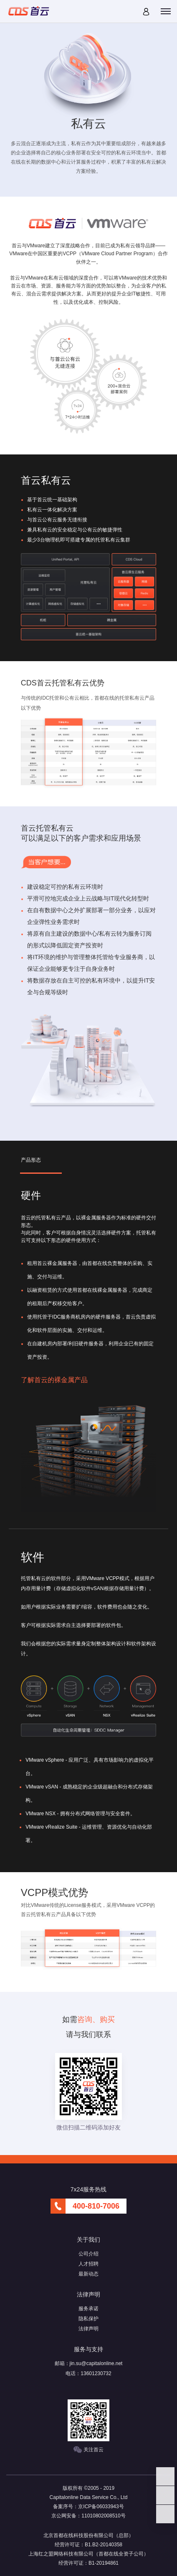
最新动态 (88, 2274)
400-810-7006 (96, 2206)
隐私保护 (88, 2319)
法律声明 (88, 2329)
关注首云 (88, 2449)
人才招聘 (88, 2264)
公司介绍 (88, 2254)
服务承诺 (88, 2309)
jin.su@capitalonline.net (96, 2363)
